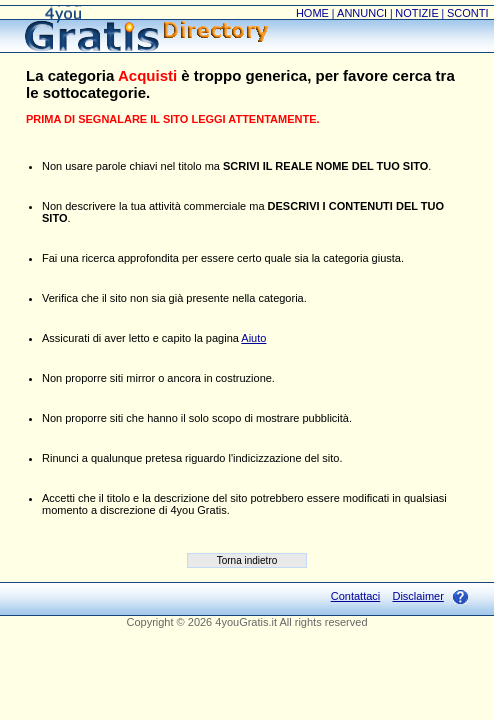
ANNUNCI (362, 13)
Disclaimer (417, 596)
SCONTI (468, 13)
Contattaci (356, 596)
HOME (312, 13)
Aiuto (253, 338)
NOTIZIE (416, 13)
